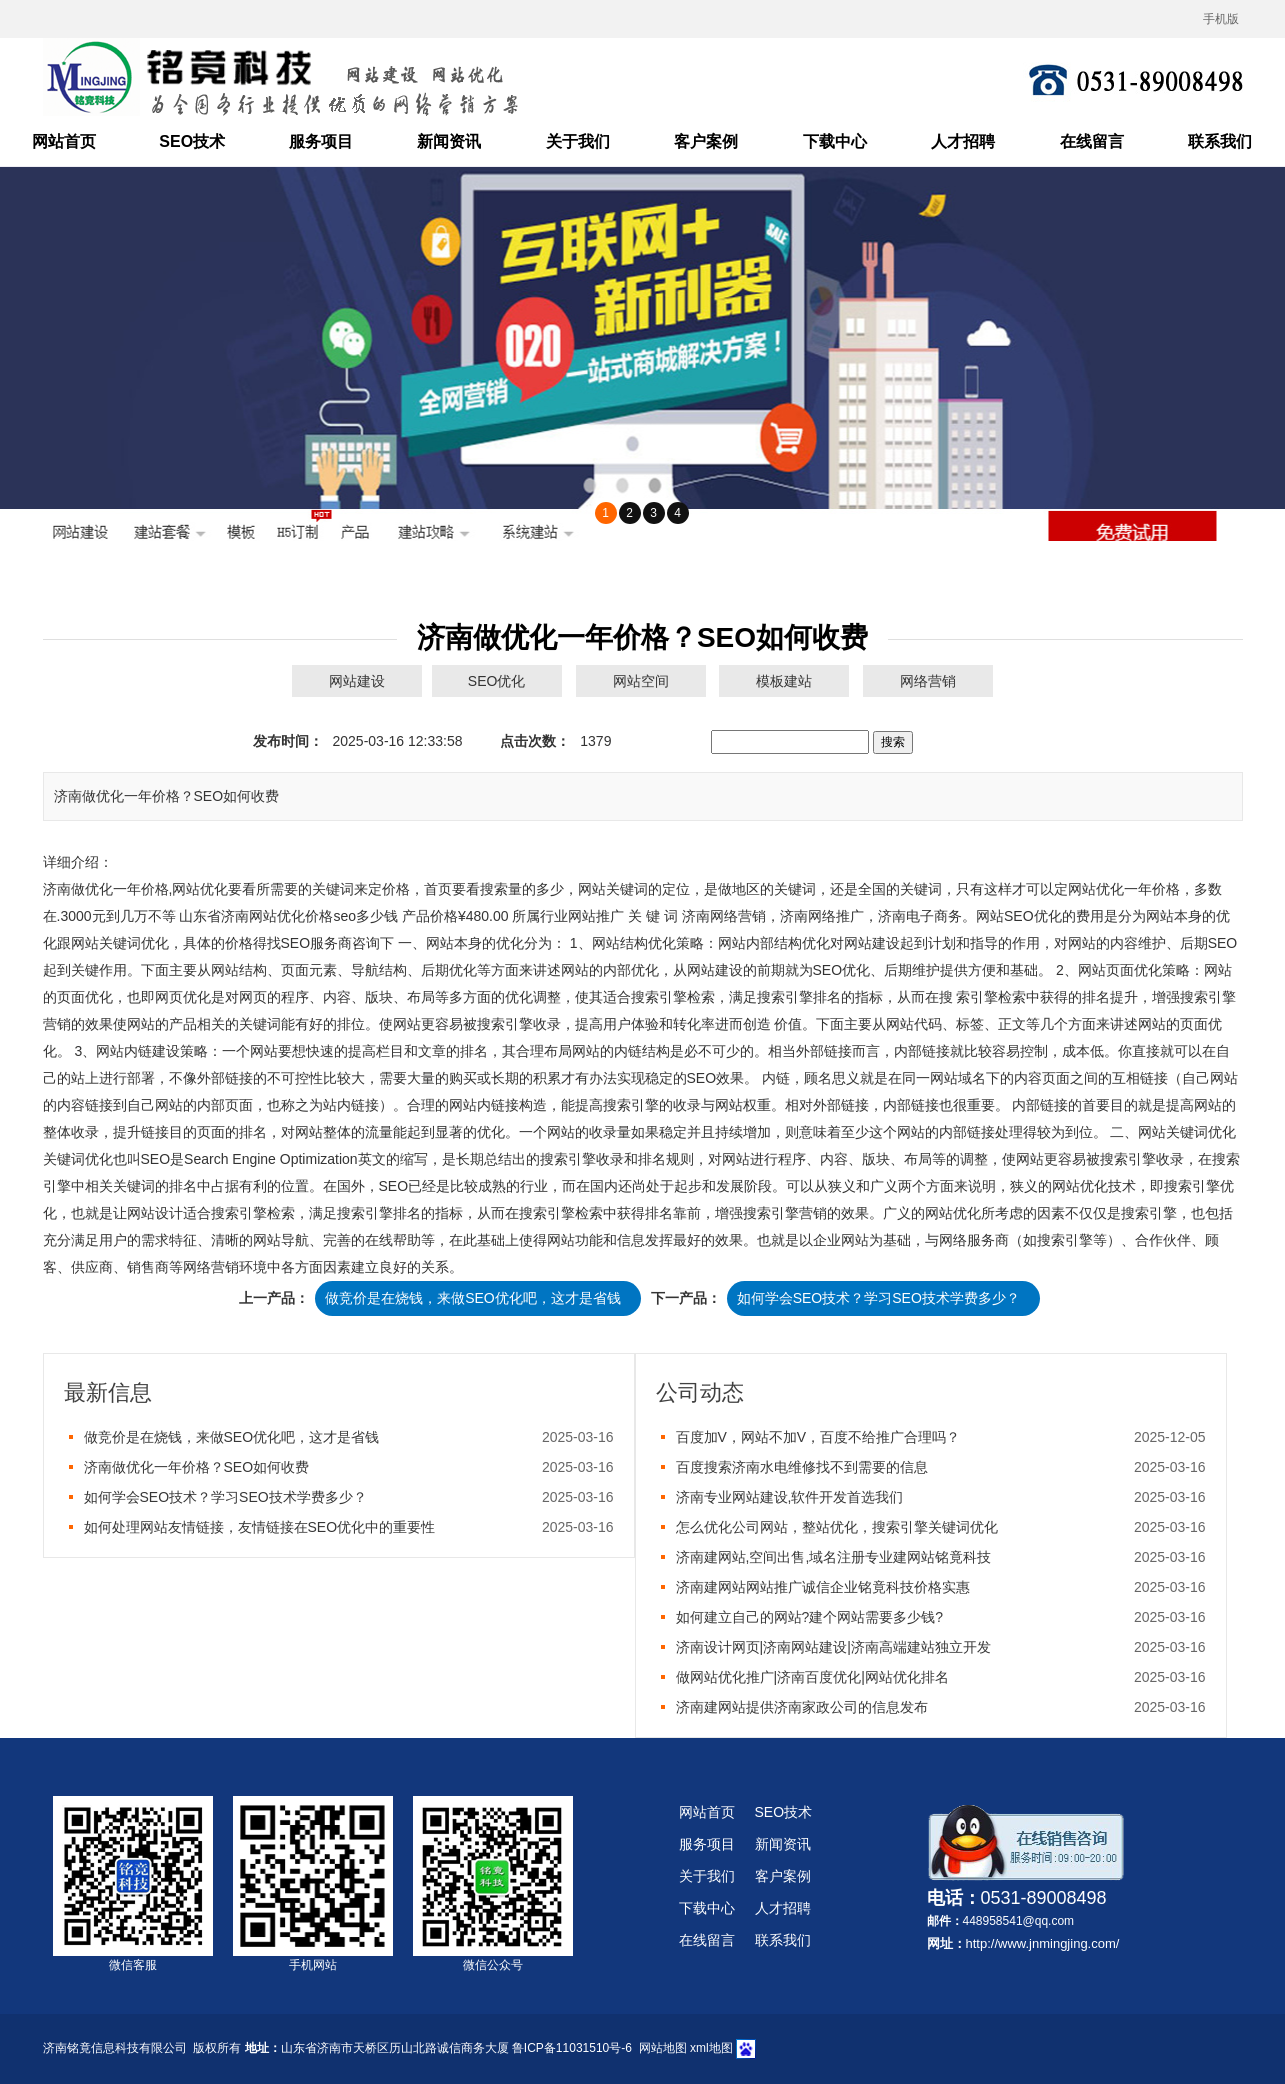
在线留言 (1092, 141)
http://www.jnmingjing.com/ (1043, 1943)
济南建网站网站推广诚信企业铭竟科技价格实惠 (823, 1587)
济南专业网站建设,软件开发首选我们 (790, 1497)
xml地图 (711, 2048)
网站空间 (641, 681)
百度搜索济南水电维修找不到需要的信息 (802, 1467)
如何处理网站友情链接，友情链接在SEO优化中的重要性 (260, 1527)
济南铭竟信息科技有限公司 (115, 2048)
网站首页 (64, 141)
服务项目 (321, 141)
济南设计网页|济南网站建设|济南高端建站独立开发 (833, 1647)
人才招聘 (963, 141)
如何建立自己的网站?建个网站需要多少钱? (810, 1617)
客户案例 (706, 141)
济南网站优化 (263, 916)
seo (344, 916)
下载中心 (835, 141)
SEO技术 (192, 141)
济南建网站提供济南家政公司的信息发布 (802, 1707)
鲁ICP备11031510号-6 (572, 2048)
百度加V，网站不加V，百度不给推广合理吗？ (818, 1437)
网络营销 (928, 681)
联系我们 (1220, 141)
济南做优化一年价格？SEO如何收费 (197, 1467)
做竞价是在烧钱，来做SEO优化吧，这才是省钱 (473, 1298)
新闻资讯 (449, 141)
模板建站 (784, 681)
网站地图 (663, 2048)
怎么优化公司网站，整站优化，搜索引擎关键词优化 (837, 1527)
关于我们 (578, 141)
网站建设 (357, 681)
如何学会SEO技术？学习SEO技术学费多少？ (878, 1298)
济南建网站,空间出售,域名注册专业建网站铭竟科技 (834, 1557)
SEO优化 (497, 681)
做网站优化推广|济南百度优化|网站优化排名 (812, 1677)
